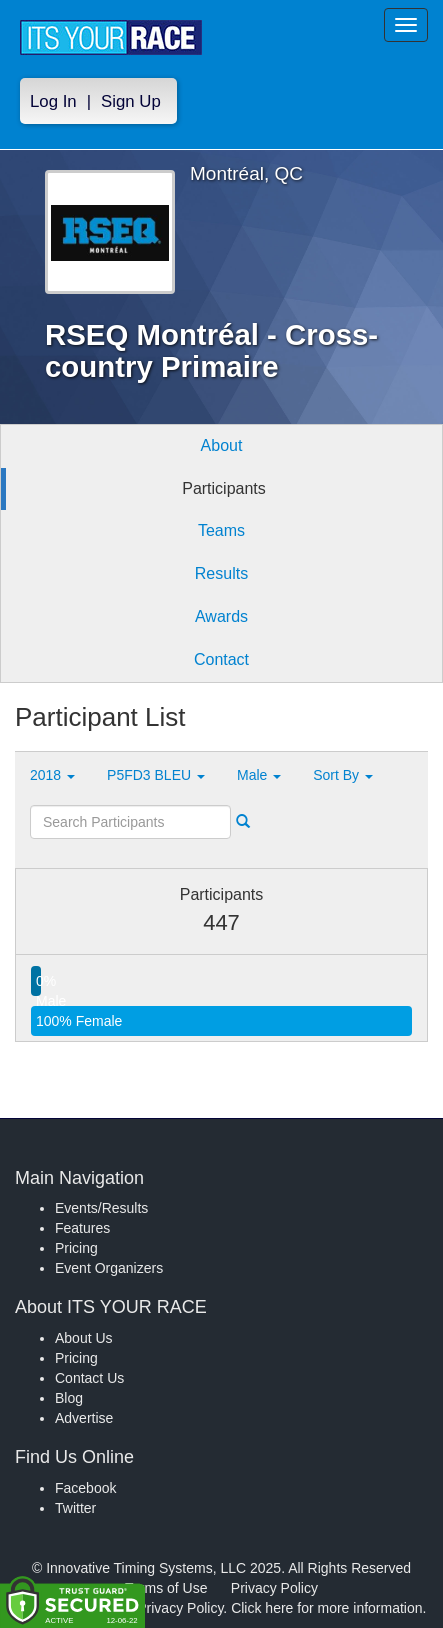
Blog (69, 1398)
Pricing (76, 1248)
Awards (221, 616)
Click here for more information (326, 1608)
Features (82, 1228)
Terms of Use (166, 1588)
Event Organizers (109, 1268)
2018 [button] (52, 775)
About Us (84, 1338)
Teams (221, 530)
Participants (224, 488)
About (222, 445)
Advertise (84, 1418)
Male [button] (259, 775)
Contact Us (89, 1378)
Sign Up (131, 101)
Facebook (85, 1488)
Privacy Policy (274, 1588)
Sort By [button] (343, 775)
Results (221, 573)
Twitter (75, 1508)
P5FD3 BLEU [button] (156, 775)
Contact (221, 659)
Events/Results (101, 1208)
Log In (53, 101)
